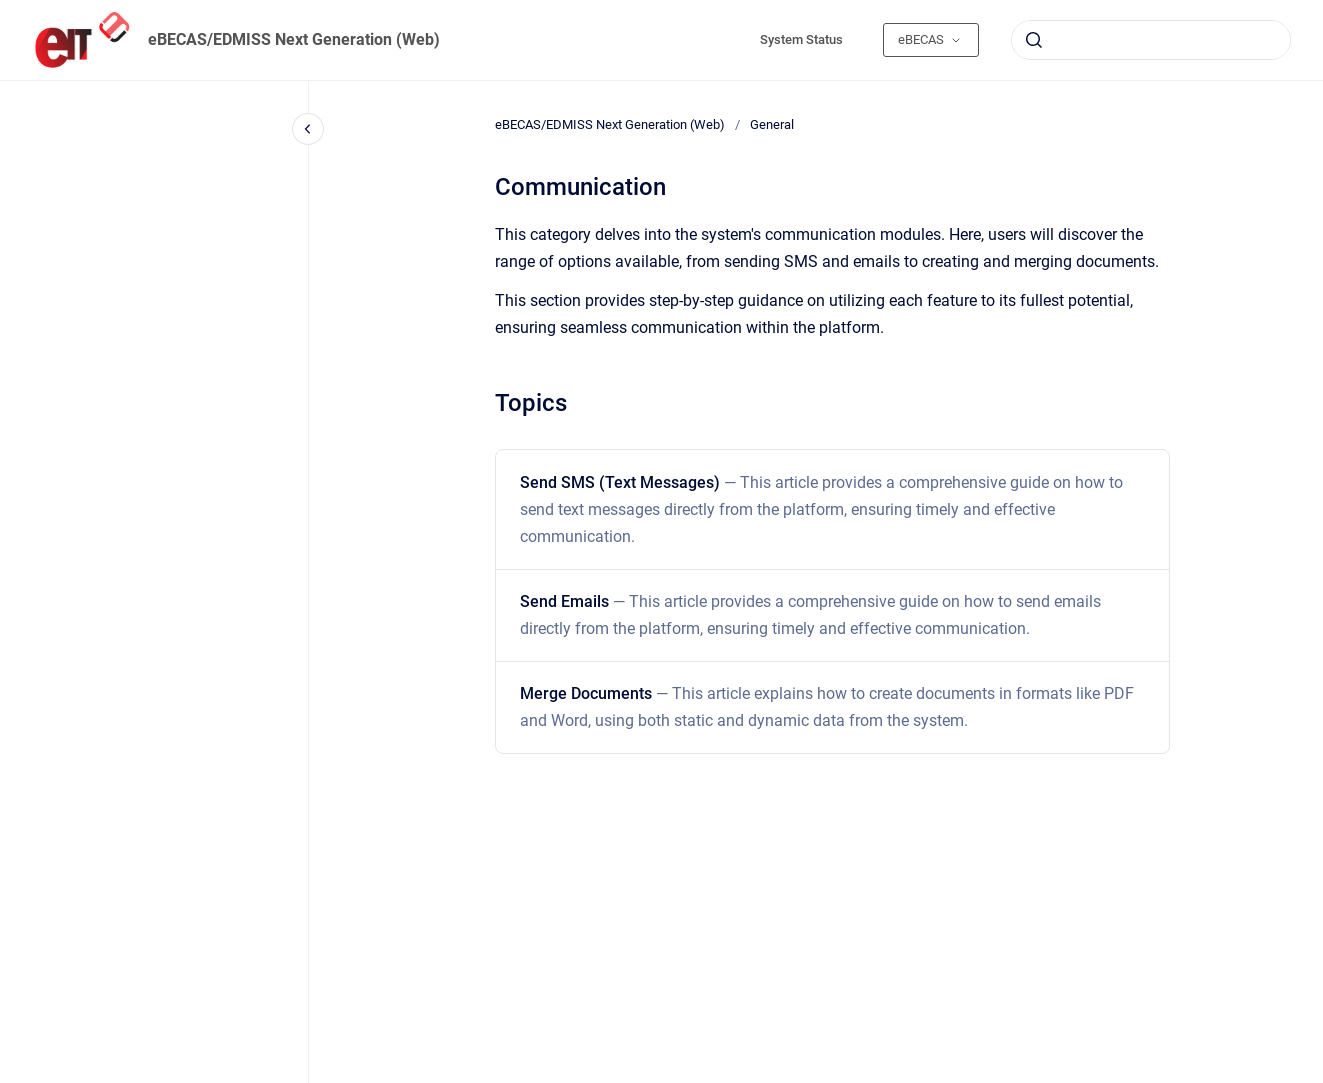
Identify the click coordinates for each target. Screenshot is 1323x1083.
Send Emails (810, 615)
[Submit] (1034, 40)
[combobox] (1151, 40)
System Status (801, 39)
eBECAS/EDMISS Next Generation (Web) (294, 39)
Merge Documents (827, 707)
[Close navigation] (308, 129)
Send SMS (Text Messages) (821, 509)
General (772, 124)
